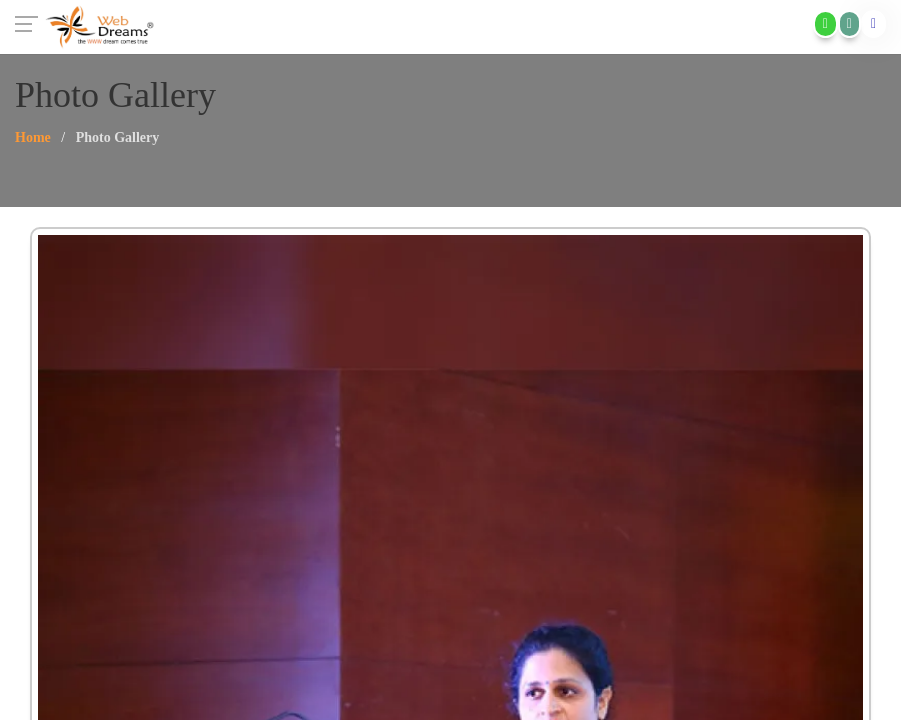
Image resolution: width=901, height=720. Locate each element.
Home (33, 137)
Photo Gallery (118, 137)
